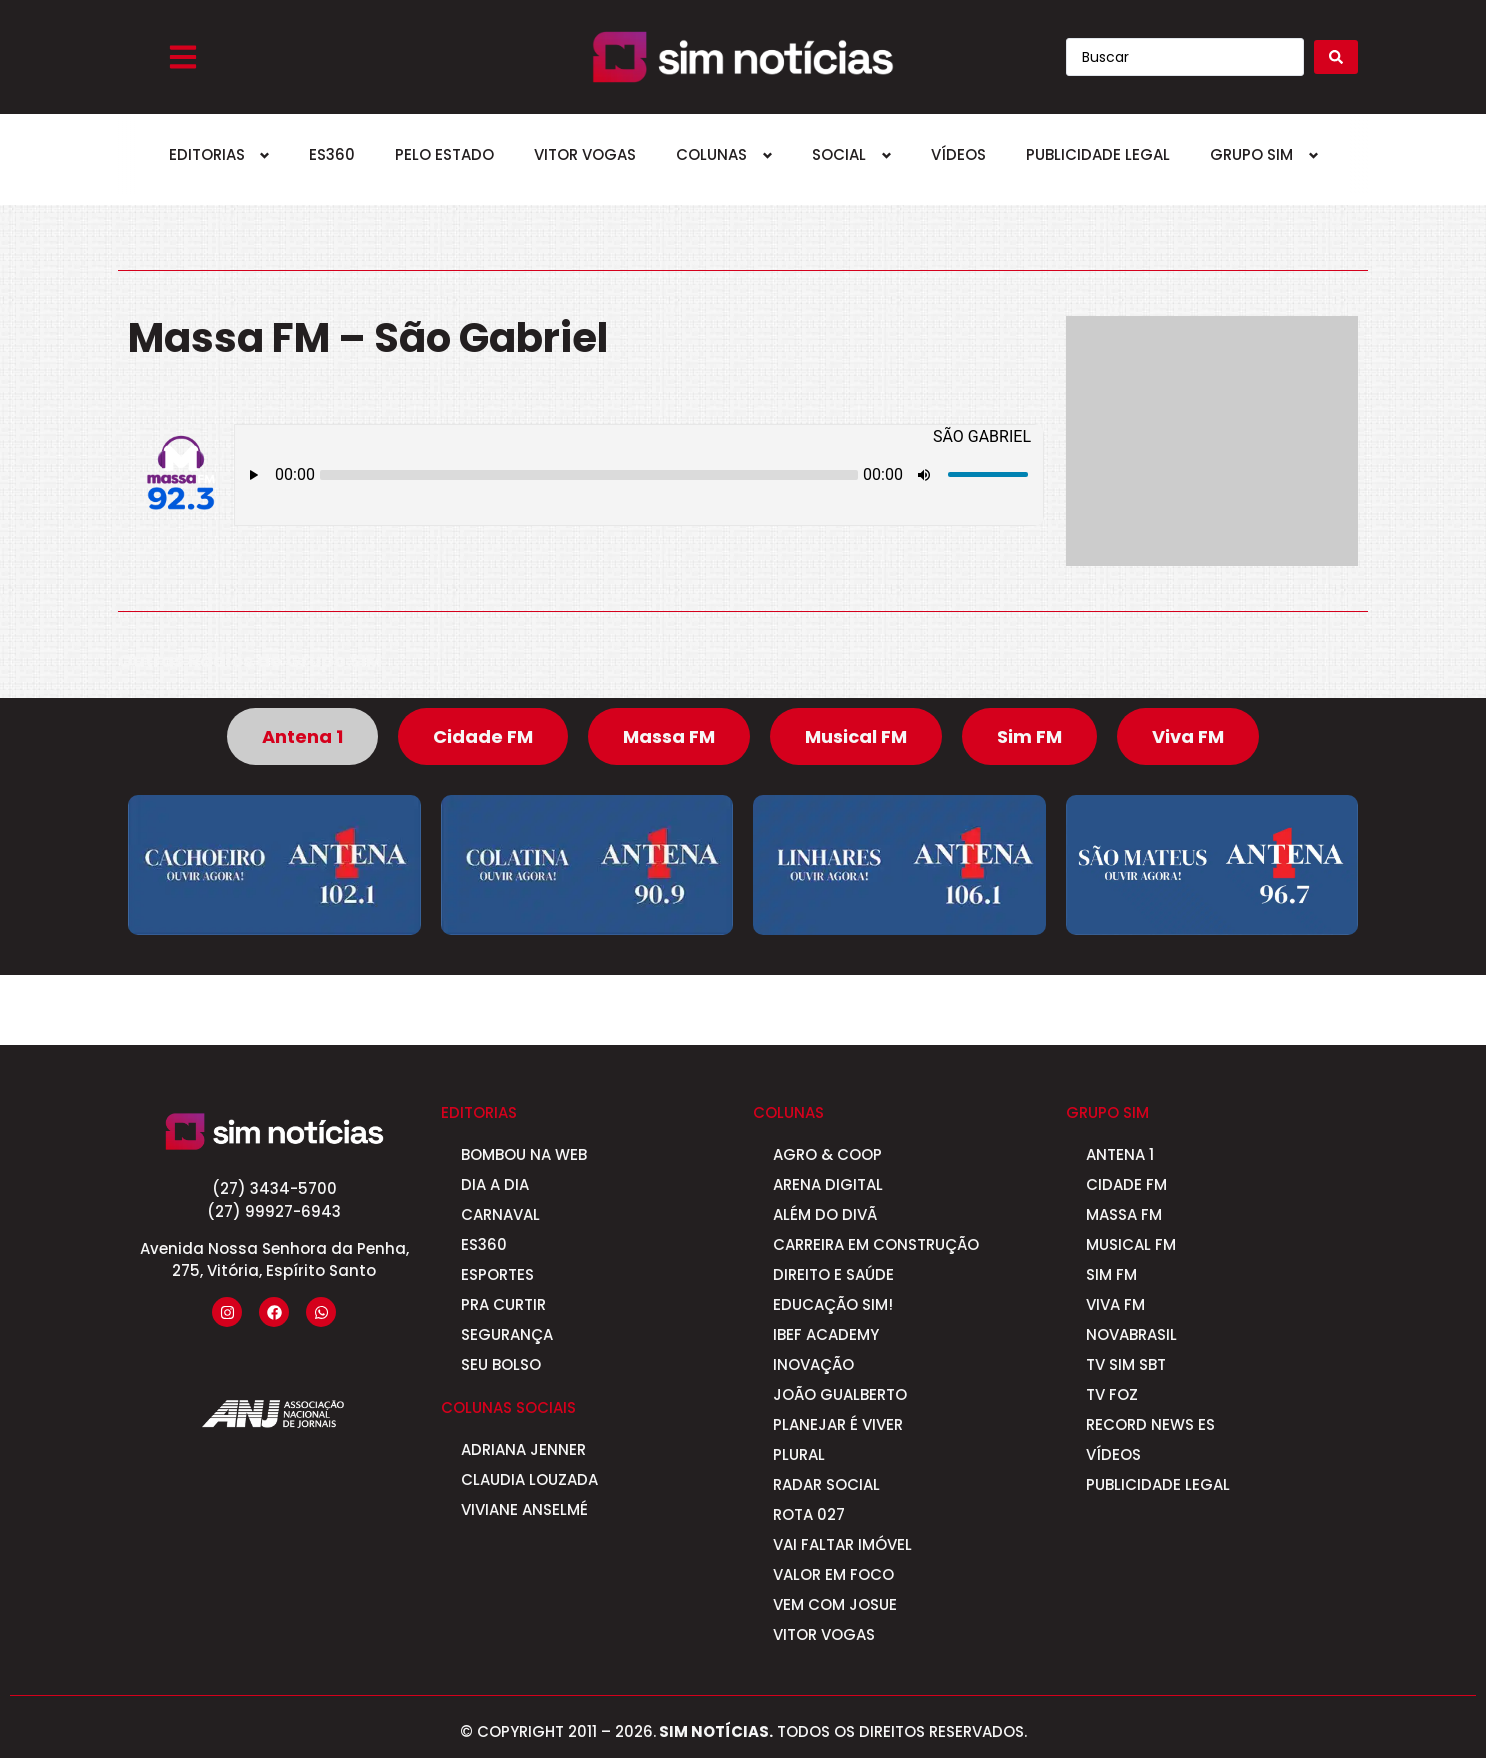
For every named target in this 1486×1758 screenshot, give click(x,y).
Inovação (813, 1364)
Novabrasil (1131, 1334)
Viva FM (1115, 1304)
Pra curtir (503, 1304)
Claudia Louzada (529, 1479)
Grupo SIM (1251, 153)
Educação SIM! (833, 1304)
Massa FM (1124, 1214)
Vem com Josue (835, 1604)
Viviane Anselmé (524, 1509)
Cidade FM (1126, 1184)
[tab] (302, 736)
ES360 (332, 153)
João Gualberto (840, 1394)
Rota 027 (809, 1514)
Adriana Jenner (523, 1449)
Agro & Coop (827, 1154)
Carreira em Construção (876, 1244)
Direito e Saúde (833, 1274)
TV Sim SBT (1126, 1364)
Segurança (507, 1334)
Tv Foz (1112, 1394)
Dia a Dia (495, 1184)
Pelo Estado (444, 153)
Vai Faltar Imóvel (842, 1544)
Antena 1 (1120, 1154)
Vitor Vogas (585, 153)
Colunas (711, 153)
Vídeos (958, 153)
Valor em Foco (833, 1574)
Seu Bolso (501, 1364)
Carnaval (500, 1214)
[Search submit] (1336, 57)
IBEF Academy (826, 1334)
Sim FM (1111, 1274)
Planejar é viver (838, 1424)
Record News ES (1150, 1424)
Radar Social (826, 1484)
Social (839, 153)
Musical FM (1131, 1244)
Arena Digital (828, 1184)
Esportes (497, 1274)
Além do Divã (825, 1214)
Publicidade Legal (1098, 153)
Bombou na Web (524, 1154)
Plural (799, 1454)
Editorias (207, 153)
